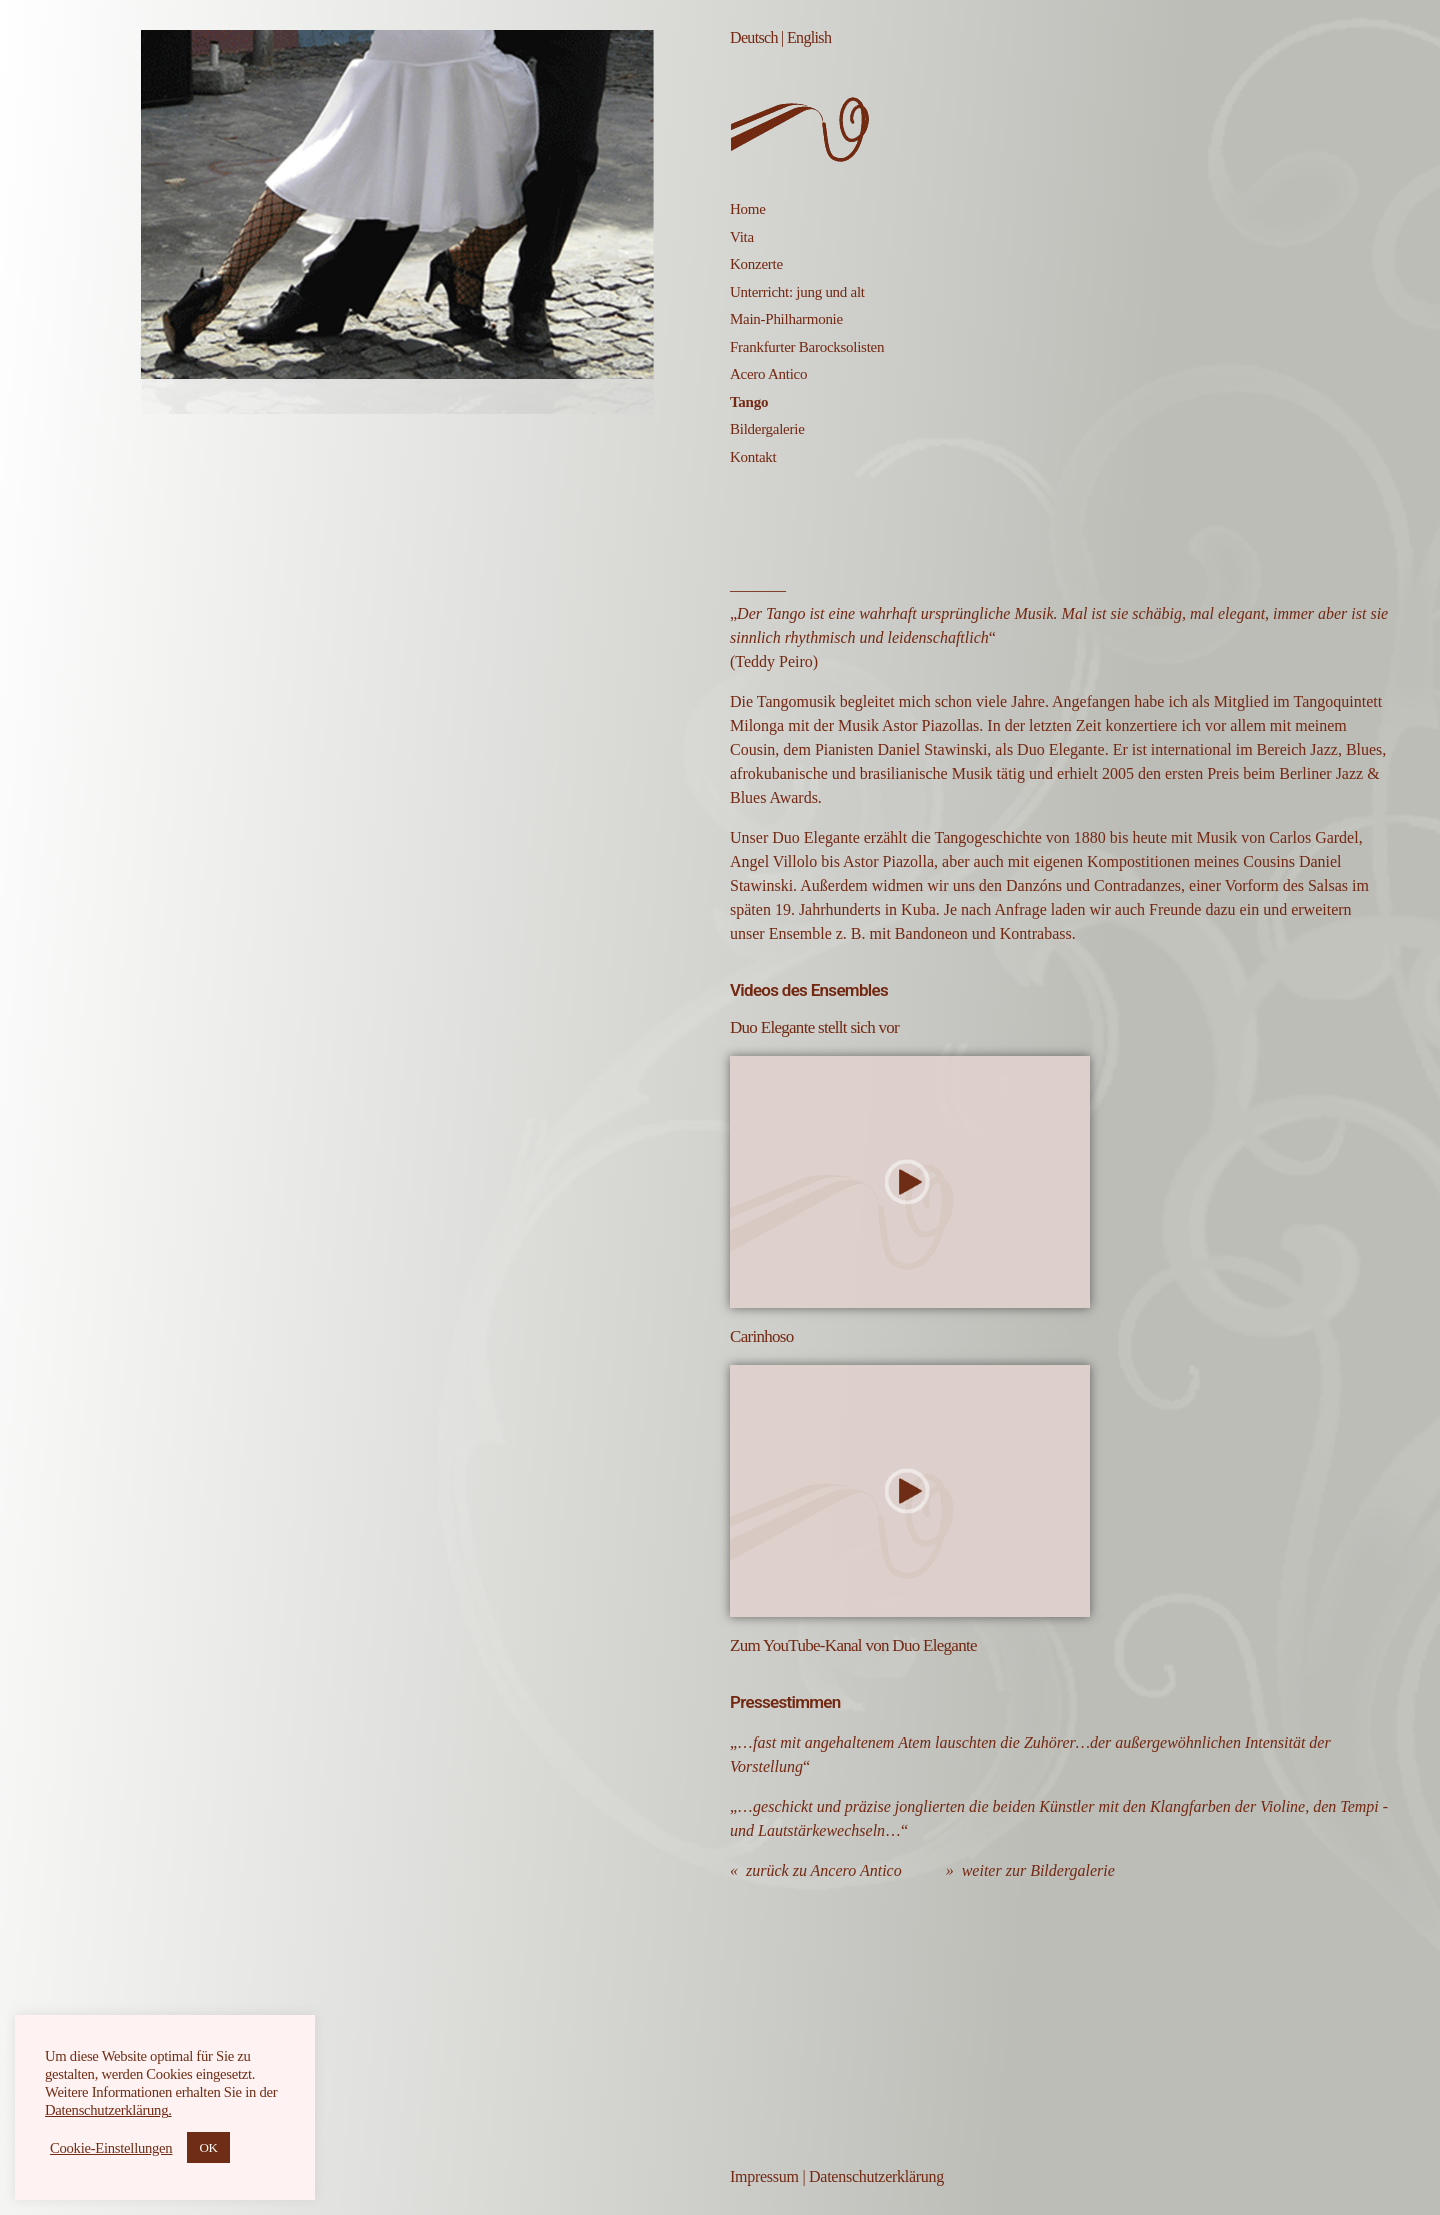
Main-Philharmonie (786, 319)
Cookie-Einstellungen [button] (111, 2148)
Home (748, 209)
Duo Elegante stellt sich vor (814, 1027)
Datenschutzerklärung (876, 2176)
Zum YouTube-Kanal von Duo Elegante (853, 1645)
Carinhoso (762, 1336)
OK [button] (208, 2147)
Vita (742, 237)
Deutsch (754, 37)
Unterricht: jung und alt (797, 292)
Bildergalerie (767, 429)
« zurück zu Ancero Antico (816, 1870)
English (809, 37)
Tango (749, 402)
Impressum (764, 2176)
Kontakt (753, 457)
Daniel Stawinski (933, 749)
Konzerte (756, 264)
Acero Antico (768, 374)
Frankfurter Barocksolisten (807, 347)
